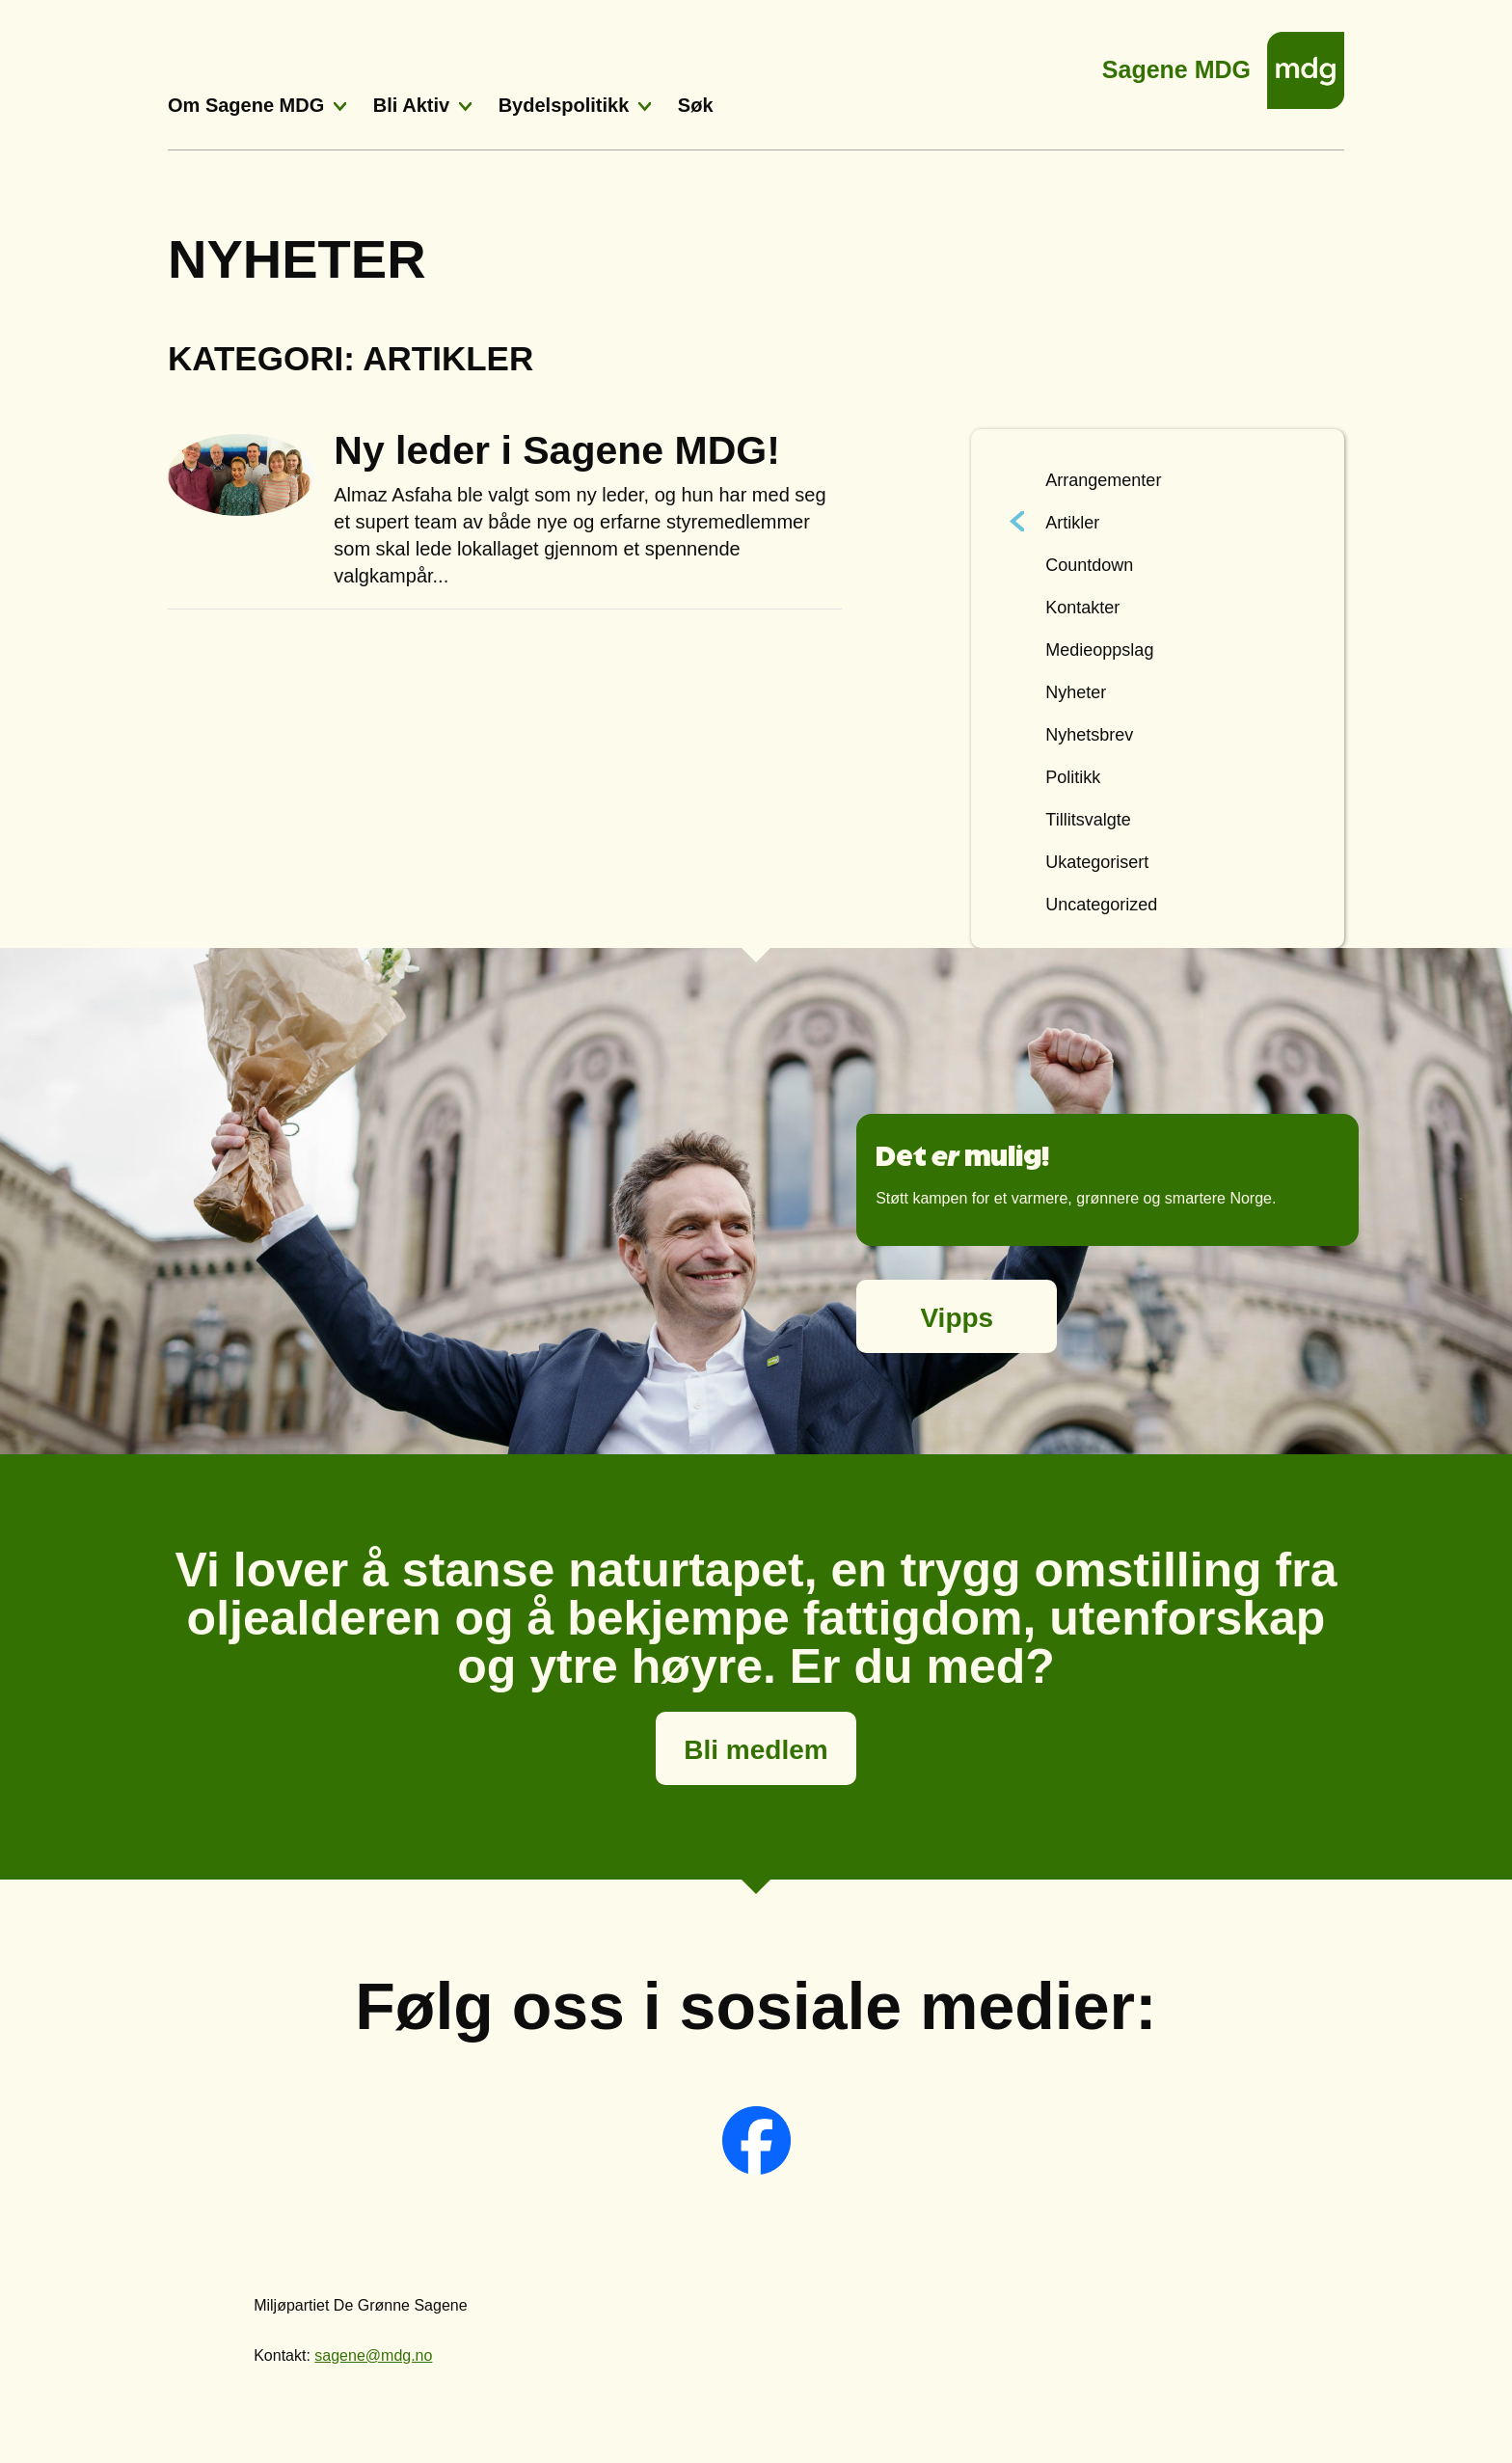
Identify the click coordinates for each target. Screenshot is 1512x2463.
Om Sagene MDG (246, 105)
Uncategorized (1101, 904)
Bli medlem (755, 1750)
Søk (696, 105)
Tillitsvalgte (1087, 819)
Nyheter (1075, 692)
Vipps (956, 1318)
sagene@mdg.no (373, 2355)
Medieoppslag (1099, 650)
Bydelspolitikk (564, 105)
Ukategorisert (1096, 862)
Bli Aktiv (411, 105)
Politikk (1072, 777)
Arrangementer (1103, 480)
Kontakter (1082, 607)
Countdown (1089, 565)
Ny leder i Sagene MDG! (557, 450)
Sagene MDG (1176, 64)
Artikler (1072, 522)
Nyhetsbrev (1089, 734)
